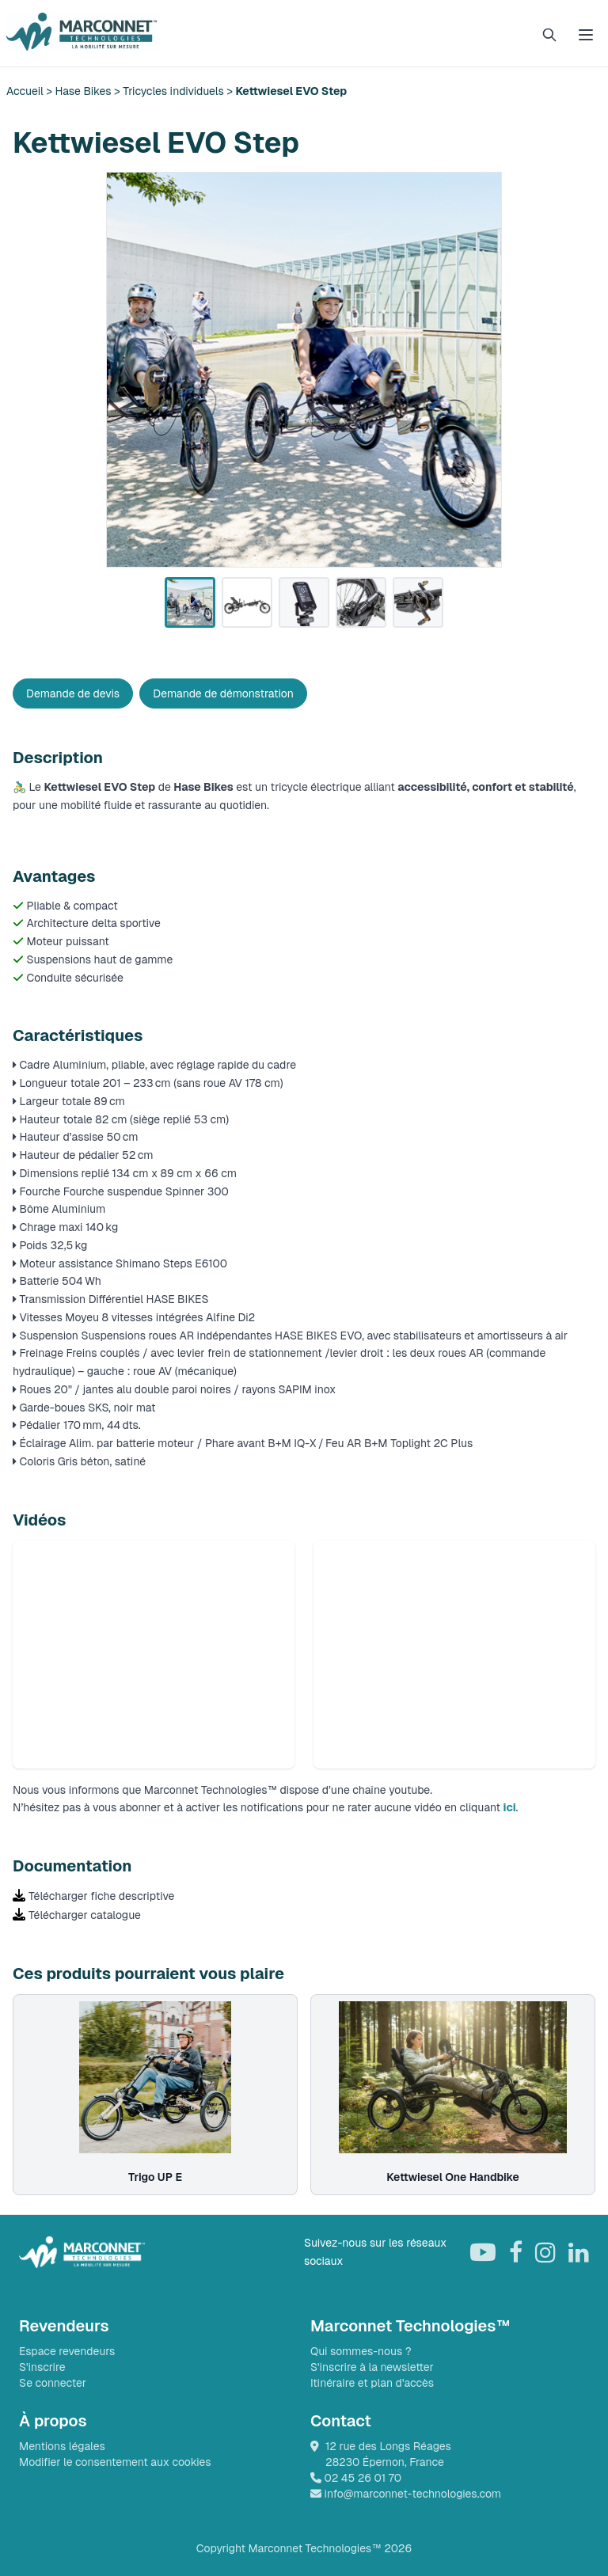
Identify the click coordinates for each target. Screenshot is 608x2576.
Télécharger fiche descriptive (101, 1896)
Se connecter (52, 2383)
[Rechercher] (549, 35)
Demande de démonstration (223, 693)
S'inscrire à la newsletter (372, 2367)
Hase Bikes (84, 91)
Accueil (26, 91)
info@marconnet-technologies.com (405, 2494)
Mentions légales (62, 2446)
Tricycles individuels (173, 91)
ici (510, 1807)
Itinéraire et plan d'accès (372, 2383)
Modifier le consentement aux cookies (115, 2462)
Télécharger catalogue (84, 1915)
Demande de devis (73, 693)
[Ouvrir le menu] (586, 35)
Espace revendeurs (67, 2351)
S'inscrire (42, 2367)
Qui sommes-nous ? (361, 2351)
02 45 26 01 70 (355, 2478)
